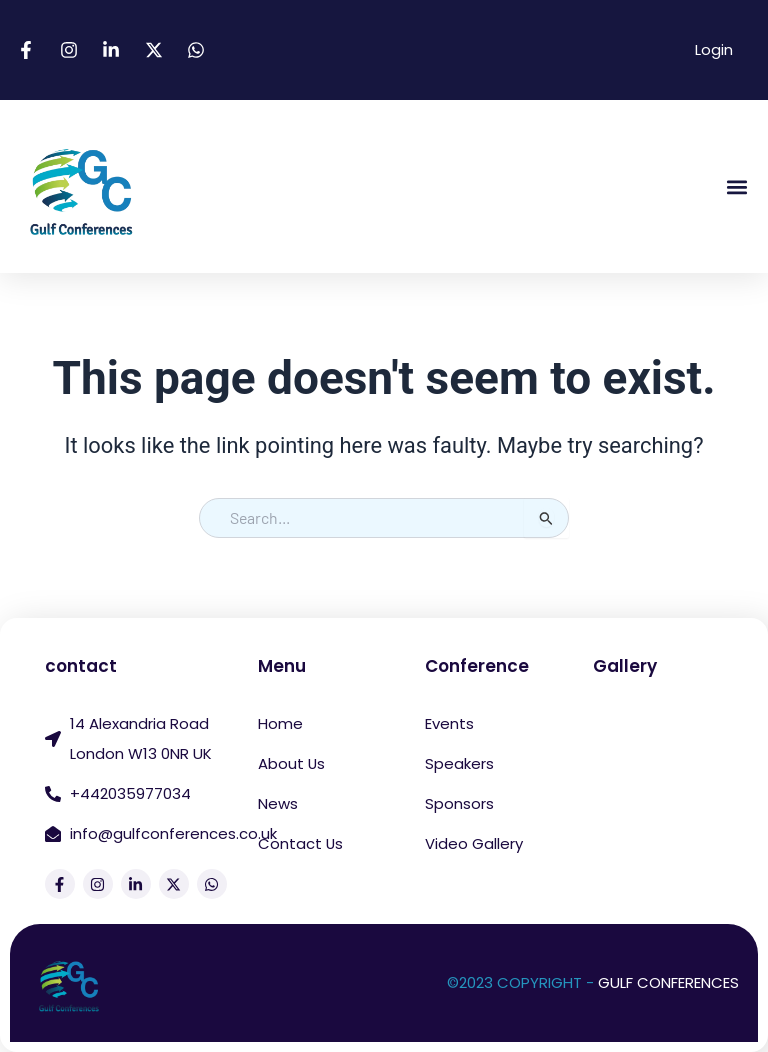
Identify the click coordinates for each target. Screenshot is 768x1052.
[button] (736, 186)
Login (714, 49)
